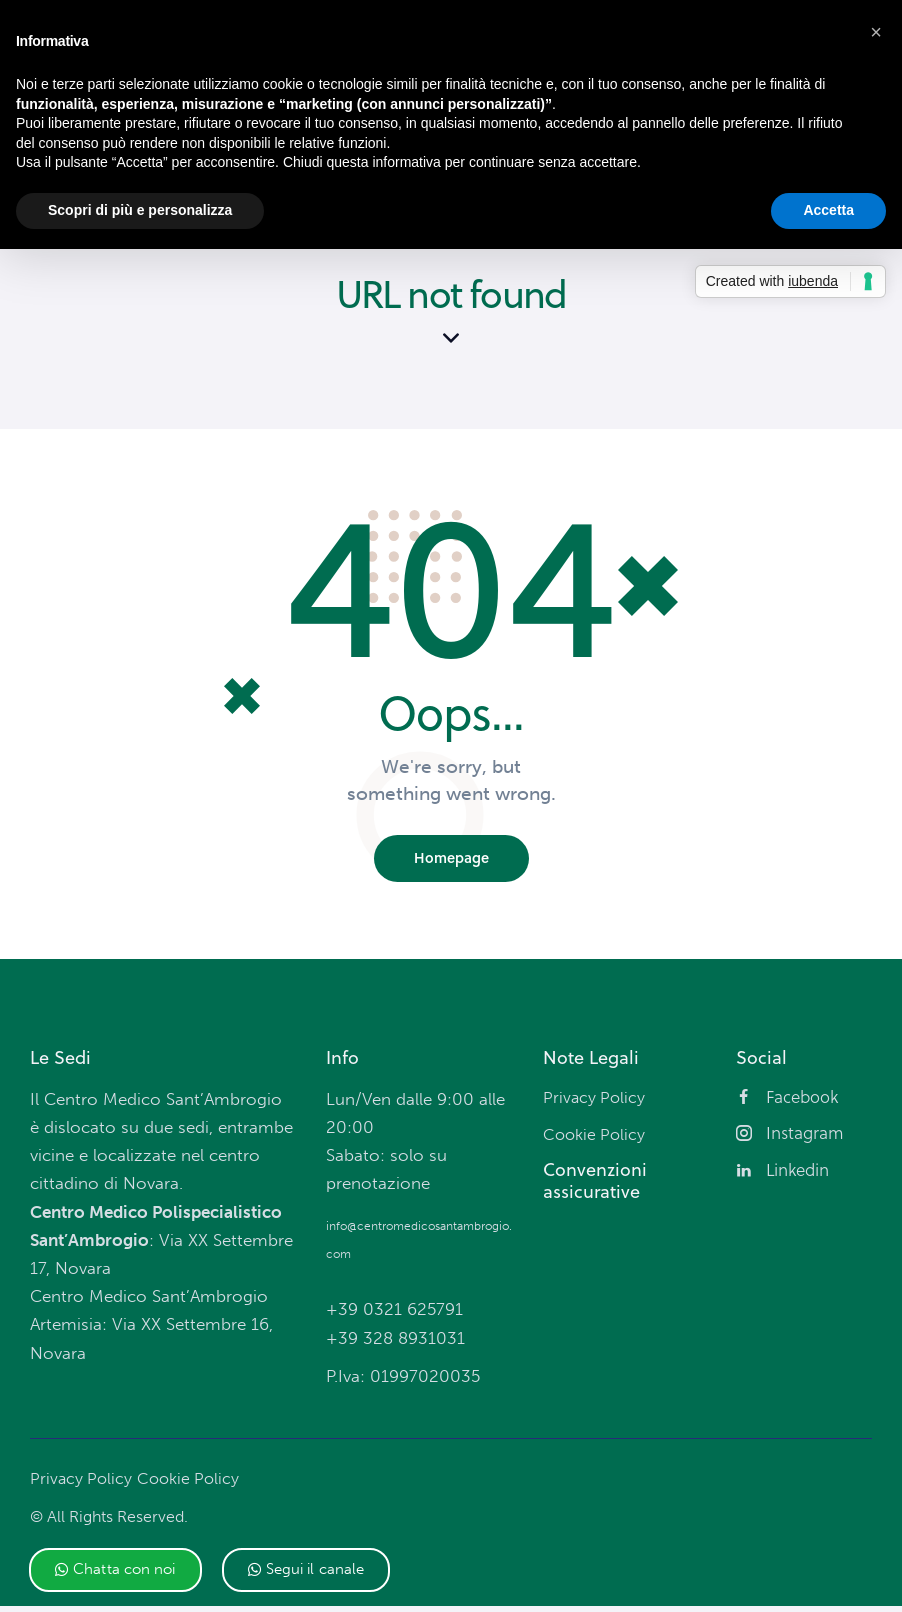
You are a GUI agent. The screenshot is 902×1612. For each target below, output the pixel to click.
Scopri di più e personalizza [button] (140, 210)
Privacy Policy (82, 1485)
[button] (115, 1570)
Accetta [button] (828, 210)
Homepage (451, 864)
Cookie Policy (193, 1485)
